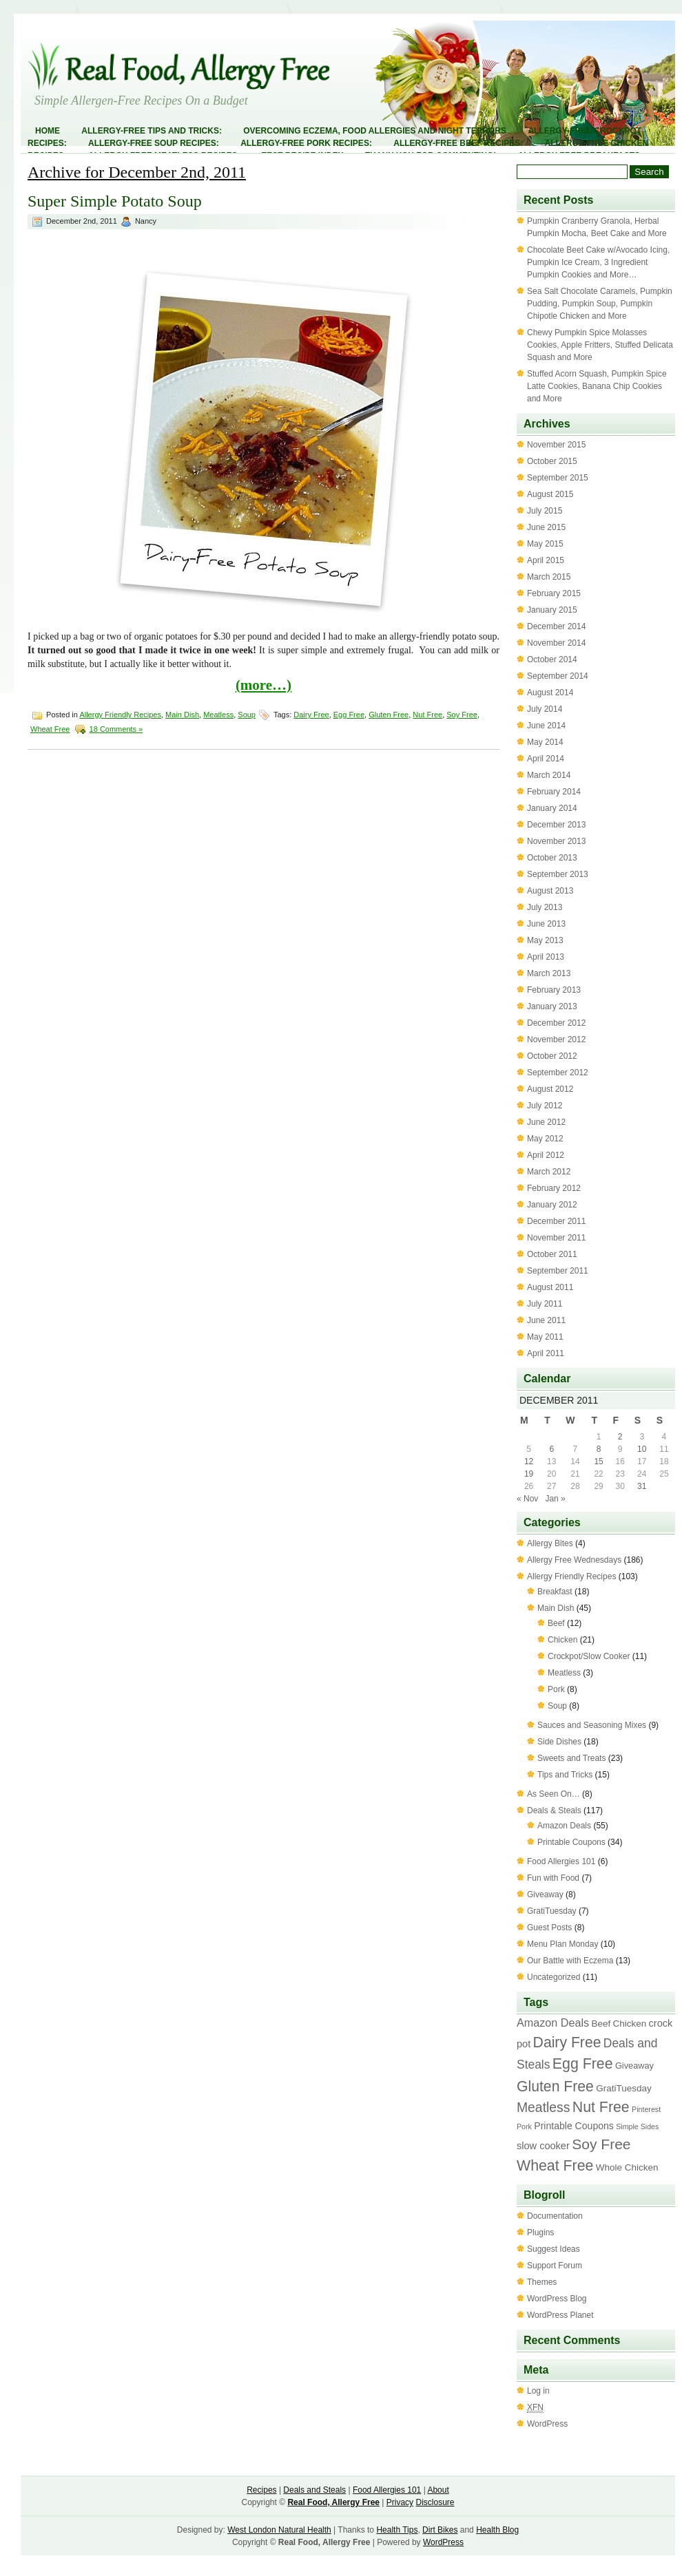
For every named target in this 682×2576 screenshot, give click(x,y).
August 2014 (550, 692)
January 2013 (552, 1006)
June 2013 (546, 924)
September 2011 (557, 1271)
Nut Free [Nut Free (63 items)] (601, 2107)
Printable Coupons (571, 1842)
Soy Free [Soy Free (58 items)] (601, 2144)
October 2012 (552, 1056)
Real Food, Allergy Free (333, 2502)
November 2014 (556, 643)
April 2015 (545, 560)
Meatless (218, 714)
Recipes (261, 2490)
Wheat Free (50, 729)
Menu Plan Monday (562, 1944)
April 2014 (545, 758)
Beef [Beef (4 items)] (600, 2023)
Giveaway (545, 1894)
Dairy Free (311, 714)
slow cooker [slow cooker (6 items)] (543, 2145)
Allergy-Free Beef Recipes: (458, 143)
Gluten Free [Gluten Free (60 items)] (555, 2086)
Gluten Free (389, 714)
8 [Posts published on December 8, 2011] (599, 1449)
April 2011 (545, 1353)
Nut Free (427, 714)
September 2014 (557, 676)
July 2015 (544, 511)
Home (47, 131)
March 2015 (548, 577)
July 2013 (544, 907)
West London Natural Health (279, 2530)
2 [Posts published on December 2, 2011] (620, 1437)
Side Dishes (559, 1741)
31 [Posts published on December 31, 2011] (641, 1486)
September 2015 (557, 478)
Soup (247, 714)
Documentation (555, 2216)
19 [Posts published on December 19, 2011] (528, 1474)
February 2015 (554, 593)
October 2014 (552, 659)
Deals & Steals (554, 1810)
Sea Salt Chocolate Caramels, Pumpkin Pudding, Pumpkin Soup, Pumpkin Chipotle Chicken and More (599, 303)
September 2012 (557, 1072)
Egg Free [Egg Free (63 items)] (582, 2064)
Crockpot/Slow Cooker (589, 1656)
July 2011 (544, 1304)
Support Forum (554, 2265)
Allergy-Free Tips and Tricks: (151, 131)
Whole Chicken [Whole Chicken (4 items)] (627, 2167)
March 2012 (548, 1171)
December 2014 (556, 626)
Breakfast (554, 1591)
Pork (556, 1689)
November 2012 (556, 1039)
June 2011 (546, 1320)
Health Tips (396, 2530)
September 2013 (557, 874)
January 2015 (552, 610)
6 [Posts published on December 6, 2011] (551, 1449)
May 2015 (545, 544)
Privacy (399, 2502)
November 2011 (556, 1238)
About (437, 2490)
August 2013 (550, 891)
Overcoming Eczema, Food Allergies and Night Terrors (374, 131)
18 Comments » (116, 729)
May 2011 (545, 1337)
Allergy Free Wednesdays (574, 1560)
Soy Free (461, 714)
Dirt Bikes (439, 2530)
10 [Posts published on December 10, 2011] (641, 1449)
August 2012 (550, 1089)
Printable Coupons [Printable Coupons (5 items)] (574, 2125)
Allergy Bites (550, 1543)
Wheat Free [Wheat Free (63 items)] (555, 2165)
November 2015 (556, 445)
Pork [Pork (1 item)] (524, 2126)
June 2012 (546, 1122)
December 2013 (556, 825)
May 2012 (545, 1138)
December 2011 (556, 1221)
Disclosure (434, 2502)
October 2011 (552, 1254)
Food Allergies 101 (561, 1861)
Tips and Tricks (564, 1775)
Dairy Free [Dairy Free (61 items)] (567, 2042)
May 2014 (545, 742)
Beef (556, 1623)
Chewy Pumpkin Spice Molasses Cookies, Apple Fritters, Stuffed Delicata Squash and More (600, 345)
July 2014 (544, 709)
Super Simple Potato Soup (115, 201)
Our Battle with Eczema (570, 1960)
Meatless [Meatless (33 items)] (543, 2107)
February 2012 (554, 1188)
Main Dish (182, 714)
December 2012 (556, 1023)
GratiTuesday (552, 1911)
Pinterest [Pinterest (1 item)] (646, 2109)
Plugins (540, 2232)
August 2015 (550, 494)
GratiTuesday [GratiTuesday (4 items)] (623, 2088)
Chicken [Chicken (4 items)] (630, 2023)
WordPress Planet (560, 2315)
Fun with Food (553, 1878)
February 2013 (554, 990)
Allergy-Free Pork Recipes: (306, 143)
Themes (542, 2282)
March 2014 (548, 775)
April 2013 (545, 957)
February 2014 (554, 791)
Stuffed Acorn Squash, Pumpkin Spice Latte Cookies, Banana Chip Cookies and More (597, 386)
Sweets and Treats (571, 1758)
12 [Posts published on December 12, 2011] (528, 1461)
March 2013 (548, 973)
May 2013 (545, 940)
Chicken (562, 1640)
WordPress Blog (556, 2298)
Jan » (555, 1498)
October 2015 (552, 461)
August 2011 (550, 1287)
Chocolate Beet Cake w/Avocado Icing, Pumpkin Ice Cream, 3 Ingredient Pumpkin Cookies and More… (598, 262)
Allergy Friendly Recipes (120, 714)
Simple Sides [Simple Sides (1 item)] (637, 2126)
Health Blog (497, 2530)
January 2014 (552, 808)
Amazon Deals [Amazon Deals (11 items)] (553, 2022)
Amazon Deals (564, 1825)
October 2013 (552, 858)
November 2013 (556, 841)
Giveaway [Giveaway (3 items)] (634, 2065)
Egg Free (348, 714)
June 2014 (546, 725)
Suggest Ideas (553, 2249)
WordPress (547, 2424)
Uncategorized (553, 1977)
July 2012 (544, 1105)
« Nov (527, 1498)
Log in (538, 2391)
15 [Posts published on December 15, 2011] (598, 1461)
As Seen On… (553, 1794)
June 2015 (546, 527)
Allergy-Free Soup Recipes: (153, 143)
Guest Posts (549, 1927)
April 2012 (545, 1155)
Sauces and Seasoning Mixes (591, 1725)
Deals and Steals (314, 2490)
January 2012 (552, 1205)
